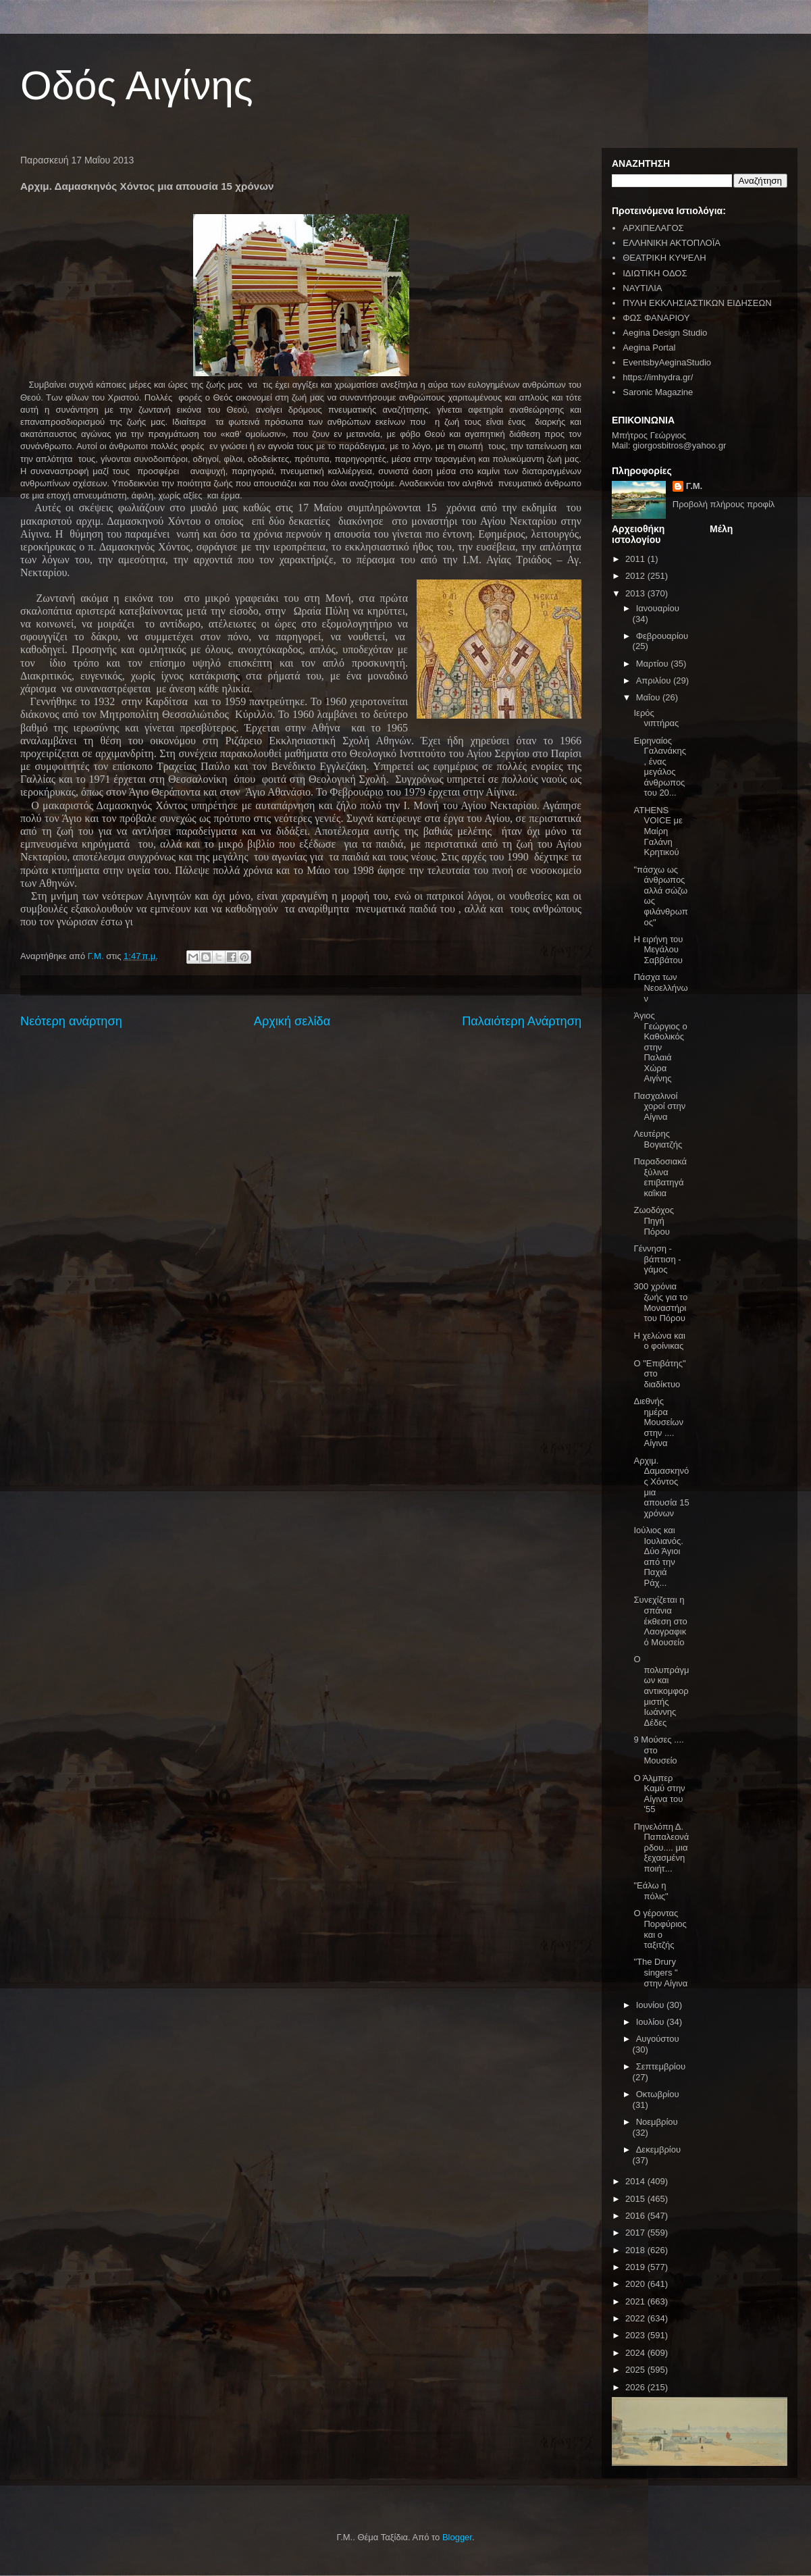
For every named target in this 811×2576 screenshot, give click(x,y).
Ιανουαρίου (657, 608)
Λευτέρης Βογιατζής (657, 1139)
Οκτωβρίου (657, 2094)
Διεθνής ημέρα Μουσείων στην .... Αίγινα (658, 1422)
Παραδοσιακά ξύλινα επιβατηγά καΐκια (660, 1177)
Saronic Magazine (658, 392)
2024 (636, 2353)
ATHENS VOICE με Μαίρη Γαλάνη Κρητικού (657, 831)
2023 (636, 2335)
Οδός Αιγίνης (136, 85)
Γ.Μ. (694, 486)
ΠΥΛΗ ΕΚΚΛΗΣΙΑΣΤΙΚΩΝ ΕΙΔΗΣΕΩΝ (697, 303)
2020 (636, 2284)
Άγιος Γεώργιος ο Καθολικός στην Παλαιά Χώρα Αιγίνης (660, 1047)
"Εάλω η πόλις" (650, 1890)
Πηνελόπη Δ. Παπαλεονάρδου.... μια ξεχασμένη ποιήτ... (661, 1848)
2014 (636, 2181)
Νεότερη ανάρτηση (71, 1021)
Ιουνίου (651, 2005)
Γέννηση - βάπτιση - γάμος (657, 1258)
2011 (636, 559)
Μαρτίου (653, 664)
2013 (636, 593)
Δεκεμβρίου (658, 2149)
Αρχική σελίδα (292, 1021)
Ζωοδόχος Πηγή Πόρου (653, 1220)
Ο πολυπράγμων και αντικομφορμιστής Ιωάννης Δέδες (661, 1691)
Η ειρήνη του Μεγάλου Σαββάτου (658, 949)
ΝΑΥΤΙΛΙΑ (642, 288)
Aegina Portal (649, 347)
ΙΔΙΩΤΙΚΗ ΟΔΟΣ (655, 273)
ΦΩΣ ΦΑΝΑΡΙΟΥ (656, 318)
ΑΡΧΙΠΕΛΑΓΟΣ (653, 228)
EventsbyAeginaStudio (667, 362)
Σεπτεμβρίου (660, 2066)
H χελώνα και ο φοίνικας (659, 1341)
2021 (636, 2301)
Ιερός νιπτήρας (656, 718)
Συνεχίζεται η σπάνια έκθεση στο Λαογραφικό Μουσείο (660, 1621)
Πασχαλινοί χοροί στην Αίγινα (659, 1106)
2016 (636, 2216)
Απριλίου (654, 680)
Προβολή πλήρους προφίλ (724, 504)
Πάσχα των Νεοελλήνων (660, 987)
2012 (636, 576)
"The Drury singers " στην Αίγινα (660, 1972)
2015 (636, 2199)
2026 (636, 2387)
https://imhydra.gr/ (658, 377)
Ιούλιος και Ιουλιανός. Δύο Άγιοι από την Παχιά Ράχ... (658, 1556)
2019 (636, 2267)
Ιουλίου (651, 2022)
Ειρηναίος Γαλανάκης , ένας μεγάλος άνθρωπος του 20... (659, 767)
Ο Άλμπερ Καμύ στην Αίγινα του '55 (659, 1794)
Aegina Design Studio (665, 333)
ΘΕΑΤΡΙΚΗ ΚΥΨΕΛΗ (664, 258)
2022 (636, 2318)
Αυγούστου (657, 2039)
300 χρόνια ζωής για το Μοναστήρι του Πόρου (660, 1302)
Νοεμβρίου (657, 2122)
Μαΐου (649, 697)
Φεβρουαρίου (662, 636)
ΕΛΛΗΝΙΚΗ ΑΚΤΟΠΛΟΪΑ (672, 243)
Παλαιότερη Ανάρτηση (521, 1021)
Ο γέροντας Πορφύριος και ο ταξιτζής (659, 1929)
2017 (636, 2232)
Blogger (457, 2537)
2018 (636, 2250)
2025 (636, 2370)
